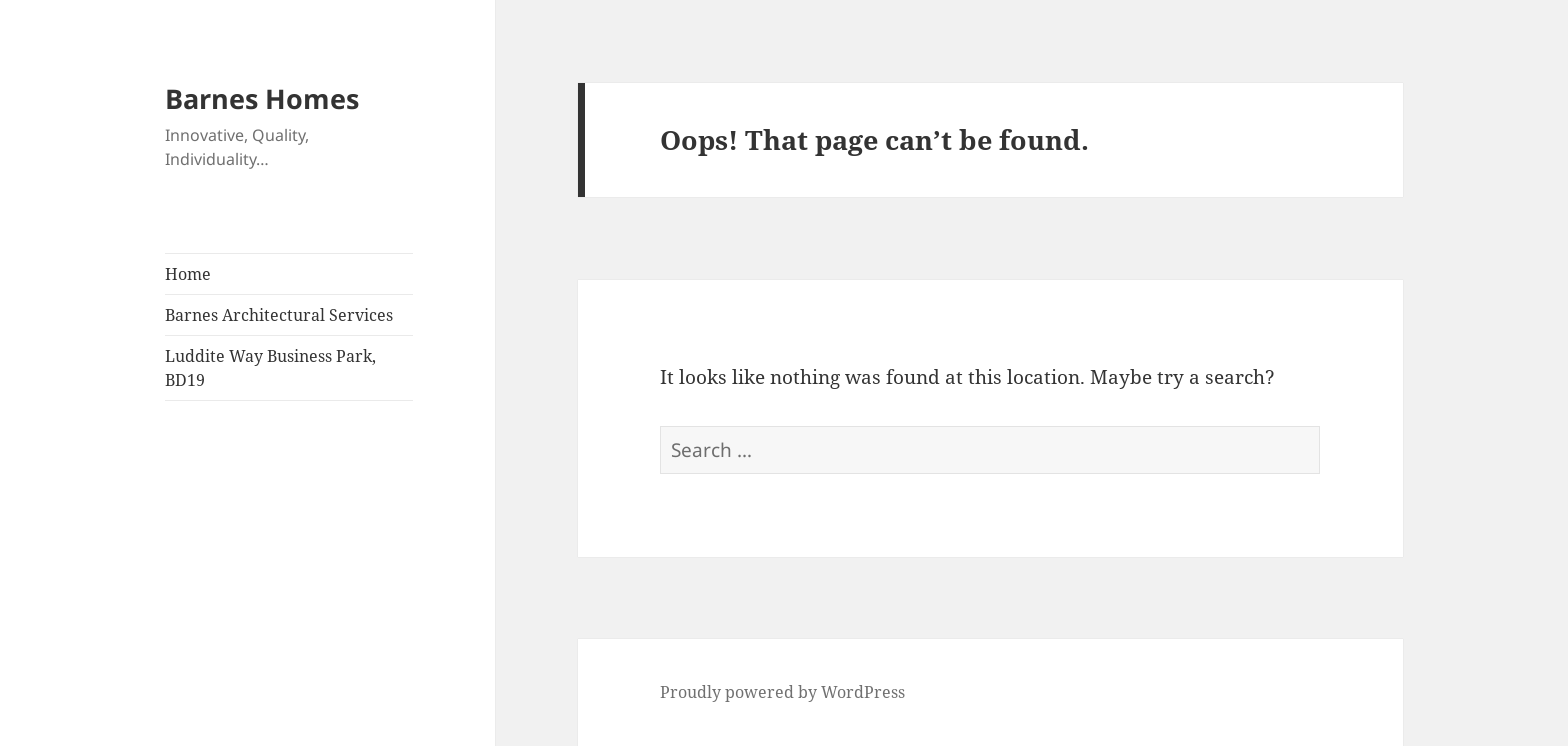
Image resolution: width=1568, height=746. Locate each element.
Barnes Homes (262, 98)
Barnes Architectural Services (279, 315)
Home (188, 274)
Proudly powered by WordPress (782, 692)
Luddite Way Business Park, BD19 (270, 368)
